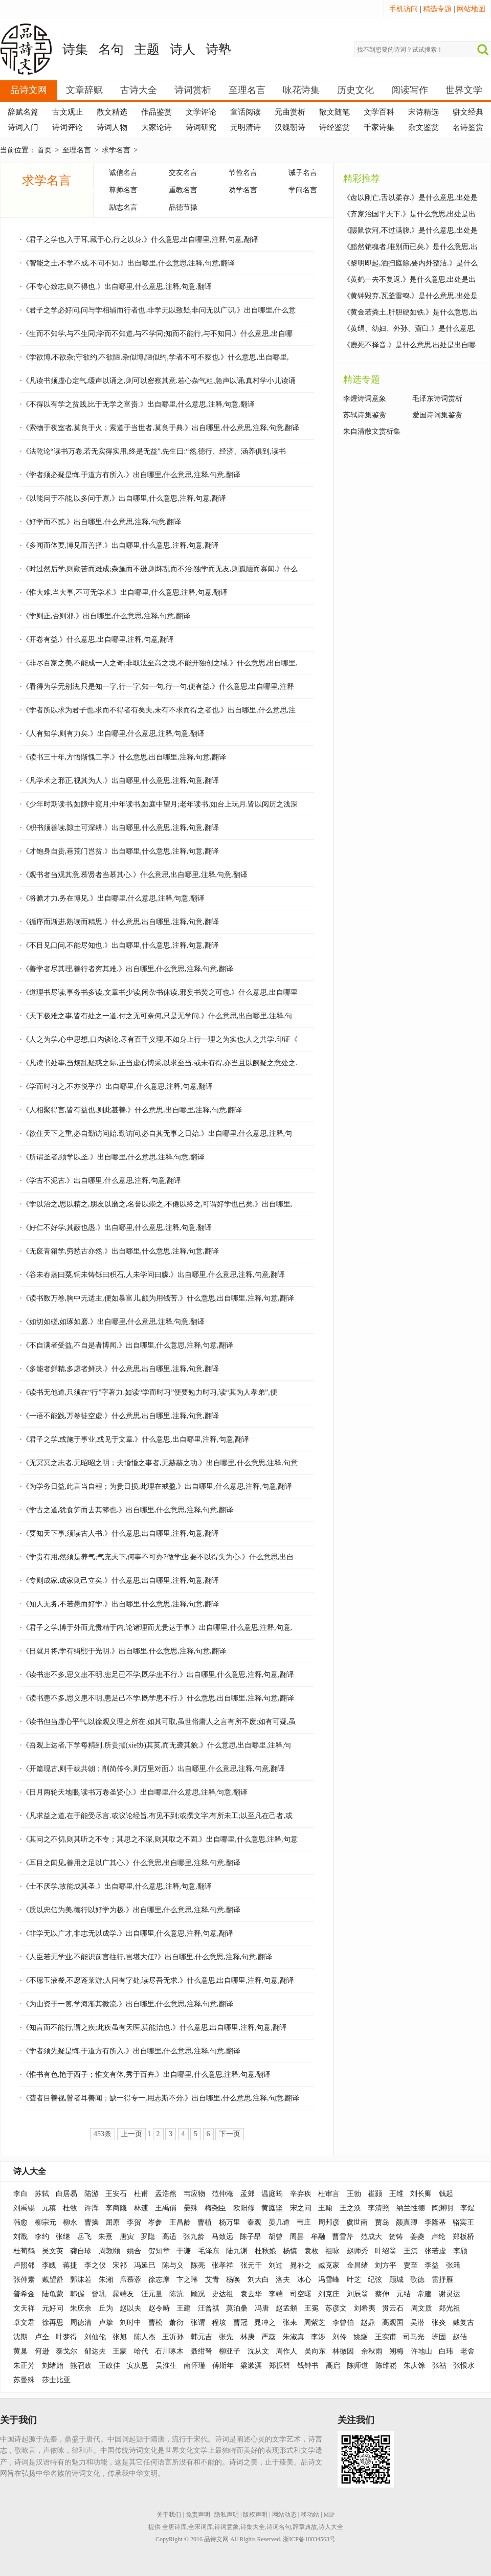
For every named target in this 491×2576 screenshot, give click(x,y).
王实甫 (385, 2337)
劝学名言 (243, 190)
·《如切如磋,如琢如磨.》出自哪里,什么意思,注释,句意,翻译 (112, 1322)
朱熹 (105, 2237)
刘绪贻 (52, 2365)
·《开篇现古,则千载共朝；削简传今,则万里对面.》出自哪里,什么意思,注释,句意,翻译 (152, 1769)
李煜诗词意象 (364, 398)
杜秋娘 (265, 2251)
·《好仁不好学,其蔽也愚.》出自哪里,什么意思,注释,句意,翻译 (116, 1227)
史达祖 (222, 2294)
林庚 (247, 2337)
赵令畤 (159, 2308)
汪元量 (152, 2294)
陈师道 (357, 2365)
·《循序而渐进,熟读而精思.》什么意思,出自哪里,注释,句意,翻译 (119, 922)
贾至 (411, 2265)
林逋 (141, 2208)
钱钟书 (308, 2365)
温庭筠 (272, 2194)
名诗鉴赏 (468, 127)
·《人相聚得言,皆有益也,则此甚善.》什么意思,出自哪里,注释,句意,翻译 (131, 1110)
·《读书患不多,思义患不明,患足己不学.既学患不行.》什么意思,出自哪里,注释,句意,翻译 (157, 1698)
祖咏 (332, 2251)
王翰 (325, 2208)
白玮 (446, 2351)
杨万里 (229, 2222)
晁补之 (300, 2265)
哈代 (141, 2351)
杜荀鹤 (24, 2251)
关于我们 (169, 2514)
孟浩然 (165, 2194)
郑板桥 (463, 2237)
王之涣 (350, 2208)
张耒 (290, 2322)
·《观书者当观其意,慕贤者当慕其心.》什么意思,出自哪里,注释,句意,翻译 (134, 875)
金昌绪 (357, 2265)
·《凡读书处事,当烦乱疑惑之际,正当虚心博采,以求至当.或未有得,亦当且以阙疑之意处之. (159, 1063)
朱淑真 (293, 2337)
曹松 (155, 2322)
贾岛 (382, 2222)
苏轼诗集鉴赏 (364, 415)
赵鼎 (368, 2322)
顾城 (396, 2279)
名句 (111, 49)
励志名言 (123, 207)
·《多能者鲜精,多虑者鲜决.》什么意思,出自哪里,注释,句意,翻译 (119, 1369)
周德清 (81, 2322)
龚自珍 (81, 2251)
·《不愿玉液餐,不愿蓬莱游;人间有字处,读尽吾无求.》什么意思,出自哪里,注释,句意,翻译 (157, 1980)
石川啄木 (169, 2351)
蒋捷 (70, 2265)
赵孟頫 (286, 2308)
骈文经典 (468, 112)
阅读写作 (409, 90)
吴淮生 (166, 2365)
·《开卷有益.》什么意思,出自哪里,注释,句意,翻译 (97, 639)
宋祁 (120, 2265)
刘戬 (20, 2237)
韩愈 (20, 2222)
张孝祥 (222, 2265)
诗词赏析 (192, 90)
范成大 (371, 2237)
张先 (226, 2337)
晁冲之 (265, 2322)
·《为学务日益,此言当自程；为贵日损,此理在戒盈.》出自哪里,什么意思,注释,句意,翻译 (156, 1486)
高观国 (393, 2322)
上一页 (131, 2134)
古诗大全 (138, 90)
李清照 (378, 2208)
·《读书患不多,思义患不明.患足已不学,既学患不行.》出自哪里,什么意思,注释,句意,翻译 (157, 1674)
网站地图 (471, 9)
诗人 (182, 49)
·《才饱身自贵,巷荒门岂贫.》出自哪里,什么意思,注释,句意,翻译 (119, 851)
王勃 (354, 2194)
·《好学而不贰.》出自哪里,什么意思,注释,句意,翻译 (100, 522)
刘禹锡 (24, 2208)
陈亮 (198, 2265)
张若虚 (435, 2251)
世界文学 (463, 90)
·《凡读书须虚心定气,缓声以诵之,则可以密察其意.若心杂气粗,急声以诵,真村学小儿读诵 (158, 381)
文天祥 (24, 2308)
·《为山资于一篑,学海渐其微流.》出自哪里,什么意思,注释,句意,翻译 (126, 2004)
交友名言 (183, 172)
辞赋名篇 (23, 112)
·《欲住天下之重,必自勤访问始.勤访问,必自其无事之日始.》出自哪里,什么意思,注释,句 (156, 1133)
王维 (396, 2194)
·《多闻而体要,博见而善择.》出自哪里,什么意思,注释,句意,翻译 (119, 545)
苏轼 (42, 2194)
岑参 (155, 2222)
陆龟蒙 (52, 2294)
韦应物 (194, 2194)
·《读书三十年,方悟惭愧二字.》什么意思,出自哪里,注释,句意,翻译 (123, 757)
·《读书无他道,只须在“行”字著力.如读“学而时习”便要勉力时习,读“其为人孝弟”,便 (148, 1392)
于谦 (183, 2251)
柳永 (70, 2222)
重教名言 (183, 190)
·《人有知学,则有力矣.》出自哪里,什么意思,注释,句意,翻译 (112, 733)
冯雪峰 (329, 2279)
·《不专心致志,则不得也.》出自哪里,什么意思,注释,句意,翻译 (116, 286)
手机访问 (403, 9)
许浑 (91, 2208)
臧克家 (329, 2265)
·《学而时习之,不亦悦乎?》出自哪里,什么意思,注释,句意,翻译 (116, 1086)
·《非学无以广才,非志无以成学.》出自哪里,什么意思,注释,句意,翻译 (126, 1933)
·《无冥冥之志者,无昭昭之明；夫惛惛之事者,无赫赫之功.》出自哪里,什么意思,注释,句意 (159, 1463)
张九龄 (194, 2237)
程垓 (219, 2322)
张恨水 (464, 2365)
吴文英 (52, 2251)
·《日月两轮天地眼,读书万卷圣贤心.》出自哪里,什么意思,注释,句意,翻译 (134, 1792)
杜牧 (70, 2208)
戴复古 (463, 2322)
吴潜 (417, 2322)
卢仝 (42, 2337)
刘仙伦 (95, 2337)
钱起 (446, 2194)
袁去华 (251, 2294)
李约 (42, 2237)
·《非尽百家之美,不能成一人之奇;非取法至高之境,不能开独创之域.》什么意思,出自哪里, (159, 663)
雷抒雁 (442, 2279)
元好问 (52, 2308)
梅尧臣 (215, 2208)
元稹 (49, 2208)
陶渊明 (442, 2208)
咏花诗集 (301, 90)
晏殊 (191, 2208)
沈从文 (258, 2351)
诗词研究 (201, 127)
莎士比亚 (56, 2380)
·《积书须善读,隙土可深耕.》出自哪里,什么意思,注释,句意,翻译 (119, 828)
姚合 (134, 2251)
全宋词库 (200, 2526)
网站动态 (284, 2514)
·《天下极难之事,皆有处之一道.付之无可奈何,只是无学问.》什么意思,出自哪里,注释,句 (156, 1016)
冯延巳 (144, 2265)
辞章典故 (305, 2526)
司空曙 (300, 2294)
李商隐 (116, 2208)
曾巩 (99, 2294)
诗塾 (218, 49)
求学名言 (116, 150)
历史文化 (355, 90)
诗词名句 (278, 2526)
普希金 (24, 2294)
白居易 (66, 2194)
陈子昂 (250, 2237)
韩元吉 (201, 2337)
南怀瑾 (194, 2365)
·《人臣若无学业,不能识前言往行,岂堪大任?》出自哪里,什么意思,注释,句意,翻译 (146, 1957)
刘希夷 (364, 2308)
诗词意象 (226, 2526)
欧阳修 (244, 2208)
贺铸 (396, 2237)
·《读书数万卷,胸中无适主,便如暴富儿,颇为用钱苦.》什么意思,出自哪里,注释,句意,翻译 (157, 1298)
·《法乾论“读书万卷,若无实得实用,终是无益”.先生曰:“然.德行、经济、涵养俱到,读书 (153, 451)
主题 (147, 49)
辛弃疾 (300, 2194)
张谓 (198, 2322)
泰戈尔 (66, 2351)
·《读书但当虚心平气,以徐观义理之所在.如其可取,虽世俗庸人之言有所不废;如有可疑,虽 (158, 1722)
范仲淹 (222, 2194)
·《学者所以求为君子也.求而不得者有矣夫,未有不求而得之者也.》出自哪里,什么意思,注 (158, 710)
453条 (102, 2134)
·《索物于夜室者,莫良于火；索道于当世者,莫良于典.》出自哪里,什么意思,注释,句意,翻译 (159, 428)
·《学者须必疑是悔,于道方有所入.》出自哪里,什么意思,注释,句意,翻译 (130, 475)
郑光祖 (449, 2308)
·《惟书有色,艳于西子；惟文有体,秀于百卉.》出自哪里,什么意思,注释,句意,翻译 (145, 2074)
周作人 (286, 2351)
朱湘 (106, 2279)
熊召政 (81, 2365)
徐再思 (52, 2322)
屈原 (112, 2222)
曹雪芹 (342, 2237)
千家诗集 (379, 127)
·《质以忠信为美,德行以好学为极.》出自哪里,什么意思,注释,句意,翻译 (130, 1910)
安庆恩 (137, 2365)
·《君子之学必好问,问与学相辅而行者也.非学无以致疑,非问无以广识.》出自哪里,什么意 (158, 310)
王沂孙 (173, 2337)
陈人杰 (144, 2337)
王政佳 (109, 2365)
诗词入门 (23, 127)
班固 (439, 2337)
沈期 (20, 2337)
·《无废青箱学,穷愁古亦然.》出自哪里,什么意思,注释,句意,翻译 (119, 1251)
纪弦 (375, 2279)
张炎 (439, 2322)
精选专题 (437, 9)
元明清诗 (245, 127)
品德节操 (183, 207)
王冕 (311, 2308)
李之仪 (95, 2265)
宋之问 (300, 2208)
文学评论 (201, 112)
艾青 (212, 2279)
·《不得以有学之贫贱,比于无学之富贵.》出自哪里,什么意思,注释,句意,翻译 (137, 404)
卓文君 (24, 2322)
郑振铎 (280, 2365)
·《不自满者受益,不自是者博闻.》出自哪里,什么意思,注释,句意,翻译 (126, 1345)
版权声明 (255, 2514)
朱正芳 (24, 2365)
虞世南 (357, 2222)
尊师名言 (123, 190)
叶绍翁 (385, 2251)
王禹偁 (165, 2208)
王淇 (411, 2251)
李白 (20, 2194)
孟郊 (247, 2194)
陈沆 (176, 2294)
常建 (424, 2294)
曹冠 (240, 2322)
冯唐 (262, 2308)
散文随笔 (334, 112)
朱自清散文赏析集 (371, 431)
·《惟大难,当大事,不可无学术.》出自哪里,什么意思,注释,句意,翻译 (124, 592)
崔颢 (375, 2194)
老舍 (467, 2351)
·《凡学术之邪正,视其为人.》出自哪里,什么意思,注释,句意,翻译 (119, 781)
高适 (169, 2237)
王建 (183, 2308)
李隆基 (435, 2222)
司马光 (414, 2337)
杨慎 (290, 2251)
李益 (432, 2265)
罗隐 (148, 2237)
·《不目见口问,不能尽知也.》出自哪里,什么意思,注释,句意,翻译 (119, 945)
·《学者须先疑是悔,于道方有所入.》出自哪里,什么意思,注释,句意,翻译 (130, 2051)
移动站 (310, 2514)
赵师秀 (357, 2251)
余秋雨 (372, 2351)
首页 (44, 150)
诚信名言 (123, 172)
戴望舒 (52, 2279)
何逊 (42, 2351)
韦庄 (304, 2222)
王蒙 (120, 2351)
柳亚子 (229, 2351)
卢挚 (106, 2322)
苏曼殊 (24, 2380)
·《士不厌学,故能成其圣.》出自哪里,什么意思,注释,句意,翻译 (116, 1886)
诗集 (75, 49)
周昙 (296, 2237)
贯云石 (393, 2308)
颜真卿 (406, 2222)
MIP (329, 2514)
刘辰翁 (357, 2294)
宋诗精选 (423, 112)
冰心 (304, 2279)
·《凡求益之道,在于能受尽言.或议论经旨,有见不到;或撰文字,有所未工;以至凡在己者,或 (156, 1816)
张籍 (453, 2265)
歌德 (417, 2279)
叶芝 (354, 2279)
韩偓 (77, 2294)
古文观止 (67, 112)
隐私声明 (226, 2514)
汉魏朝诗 (290, 127)
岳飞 (84, 2237)
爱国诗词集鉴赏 (437, 415)
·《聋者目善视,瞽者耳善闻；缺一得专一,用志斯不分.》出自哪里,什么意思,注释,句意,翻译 (159, 2098)
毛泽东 (208, 2251)
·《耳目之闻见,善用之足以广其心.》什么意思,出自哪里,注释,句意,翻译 (130, 1863)
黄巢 (20, 2351)
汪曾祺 (208, 2308)
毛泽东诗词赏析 (437, 398)
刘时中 (130, 2322)
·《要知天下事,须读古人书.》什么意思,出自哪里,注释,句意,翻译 (119, 1533)
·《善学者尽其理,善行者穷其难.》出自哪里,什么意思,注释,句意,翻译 (126, 969)
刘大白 (258, 2279)
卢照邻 (24, 2265)
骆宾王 (463, 2222)
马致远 (222, 2237)
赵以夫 (130, 2308)
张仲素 (24, 2279)
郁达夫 (95, 2351)
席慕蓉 (130, 2279)
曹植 (204, 2222)
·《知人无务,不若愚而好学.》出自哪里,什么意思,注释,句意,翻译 (119, 1604)
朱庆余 (81, 2308)
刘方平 (385, 2265)
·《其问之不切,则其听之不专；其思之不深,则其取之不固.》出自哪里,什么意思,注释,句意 (159, 1839)
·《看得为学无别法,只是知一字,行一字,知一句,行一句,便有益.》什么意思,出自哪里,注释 (157, 686)
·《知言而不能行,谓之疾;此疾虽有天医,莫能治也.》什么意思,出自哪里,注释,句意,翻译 (153, 2027)
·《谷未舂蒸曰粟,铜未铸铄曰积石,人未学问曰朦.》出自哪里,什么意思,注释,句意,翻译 (152, 1275)
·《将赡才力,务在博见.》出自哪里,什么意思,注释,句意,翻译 (112, 898)
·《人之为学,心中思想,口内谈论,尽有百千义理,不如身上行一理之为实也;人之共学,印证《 (159, 1039)
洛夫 (283, 2279)
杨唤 (233, 2279)
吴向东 (315, 2351)
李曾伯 (343, 2322)
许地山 (421, 2351)
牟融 (318, 2237)
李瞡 (49, 2265)
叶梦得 (66, 2337)
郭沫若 (81, 2279)
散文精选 (112, 112)
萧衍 (176, 2322)
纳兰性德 (410, 2208)
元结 (403, 2294)
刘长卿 (421, 2194)
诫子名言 (302, 172)
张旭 (120, 2337)
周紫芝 (314, 2322)
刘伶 (339, 2337)
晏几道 (279, 2222)
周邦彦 (329, 2222)
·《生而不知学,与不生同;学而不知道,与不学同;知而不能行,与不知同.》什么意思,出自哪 (156, 334)
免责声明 (198, 2514)
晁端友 (123, 2294)
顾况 (198, 2294)
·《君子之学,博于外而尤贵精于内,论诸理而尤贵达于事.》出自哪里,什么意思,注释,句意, (156, 1627)
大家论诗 (156, 127)
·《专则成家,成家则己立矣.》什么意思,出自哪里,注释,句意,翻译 (119, 1580)
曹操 (91, 2222)
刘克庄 (329, 2294)
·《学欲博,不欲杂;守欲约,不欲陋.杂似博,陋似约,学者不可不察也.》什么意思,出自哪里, (154, 357)
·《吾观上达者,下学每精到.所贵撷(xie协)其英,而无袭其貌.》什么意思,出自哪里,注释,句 (155, 1745)
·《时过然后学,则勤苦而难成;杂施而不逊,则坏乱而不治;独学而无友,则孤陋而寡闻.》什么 (159, 569)
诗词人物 (112, 127)
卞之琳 (187, 2279)
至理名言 (247, 90)
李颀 (460, 2251)
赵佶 (460, 2337)
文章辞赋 (84, 90)
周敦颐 (109, 2251)
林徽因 (343, 2351)
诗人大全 (29, 2171)
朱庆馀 (414, 2365)
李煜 (467, 2208)
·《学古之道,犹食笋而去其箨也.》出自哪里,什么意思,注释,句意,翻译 (126, 1510)
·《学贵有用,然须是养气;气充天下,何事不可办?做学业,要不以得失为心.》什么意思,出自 (157, 1557)
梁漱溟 (251, 2365)
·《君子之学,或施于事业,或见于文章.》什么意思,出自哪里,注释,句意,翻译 (134, 1439)
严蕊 (268, 2337)
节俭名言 (243, 172)
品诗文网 (28, 90)
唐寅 (127, 2237)
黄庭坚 (272, 2208)
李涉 (318, 2337)
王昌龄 (180, 2222)
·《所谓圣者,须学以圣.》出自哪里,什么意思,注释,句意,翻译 (112, 1157)
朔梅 (396, 2351)
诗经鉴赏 (334, 127)
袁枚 (311, 2251)
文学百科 (379, 112)
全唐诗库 (174, 2526)
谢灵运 (449, 2294)
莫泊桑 (237, 2308)
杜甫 (141, 2194)
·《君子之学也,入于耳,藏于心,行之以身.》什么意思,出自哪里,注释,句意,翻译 (139, 239)
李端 (276, 2294)
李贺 (134, 2222)
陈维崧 (386, 2365)
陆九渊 (237, 2251)
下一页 (229, 2134)
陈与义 (173, 2265)
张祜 (439, 2365)
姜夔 (417, 2237)
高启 (333, 2365)
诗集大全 (252, 2526)
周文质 (421, 2308)
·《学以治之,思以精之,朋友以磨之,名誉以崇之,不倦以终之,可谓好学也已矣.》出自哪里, (156, 1204)
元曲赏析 (290, 112)
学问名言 (302, 190)
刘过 (276, 2265)
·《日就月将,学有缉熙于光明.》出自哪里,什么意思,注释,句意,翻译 (123, 1651)
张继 (63, 2237)
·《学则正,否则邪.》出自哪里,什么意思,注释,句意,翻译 (105, 616)
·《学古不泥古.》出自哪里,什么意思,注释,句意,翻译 (100, 1180)
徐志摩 (159, 2279)
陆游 (91, 2194)
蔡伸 (382, 2294)
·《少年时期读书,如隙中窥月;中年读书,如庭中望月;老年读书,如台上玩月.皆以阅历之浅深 (159, 804)
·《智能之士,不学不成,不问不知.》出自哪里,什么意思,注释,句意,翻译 (127, 263)
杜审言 (329, 2194)
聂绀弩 (201, 2351)
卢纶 (438, 2237)
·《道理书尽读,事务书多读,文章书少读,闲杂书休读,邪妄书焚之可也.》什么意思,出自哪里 (159, 992)
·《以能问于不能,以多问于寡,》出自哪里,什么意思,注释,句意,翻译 (123, 498)
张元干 (251, 2265)
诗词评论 (67, 127)
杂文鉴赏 (423, 127)
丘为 (106, 2308)
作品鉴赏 (156, 112)
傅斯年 (223, 2365)
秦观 (254, 2222)
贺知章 (159, 2251)
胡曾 (276, 2237)
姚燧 (360, 2337)
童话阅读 (245, 112)
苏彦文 (336, 2308)
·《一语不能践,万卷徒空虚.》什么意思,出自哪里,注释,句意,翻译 (119, 1416)
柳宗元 (45, 2222)
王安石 (116, 2194)
